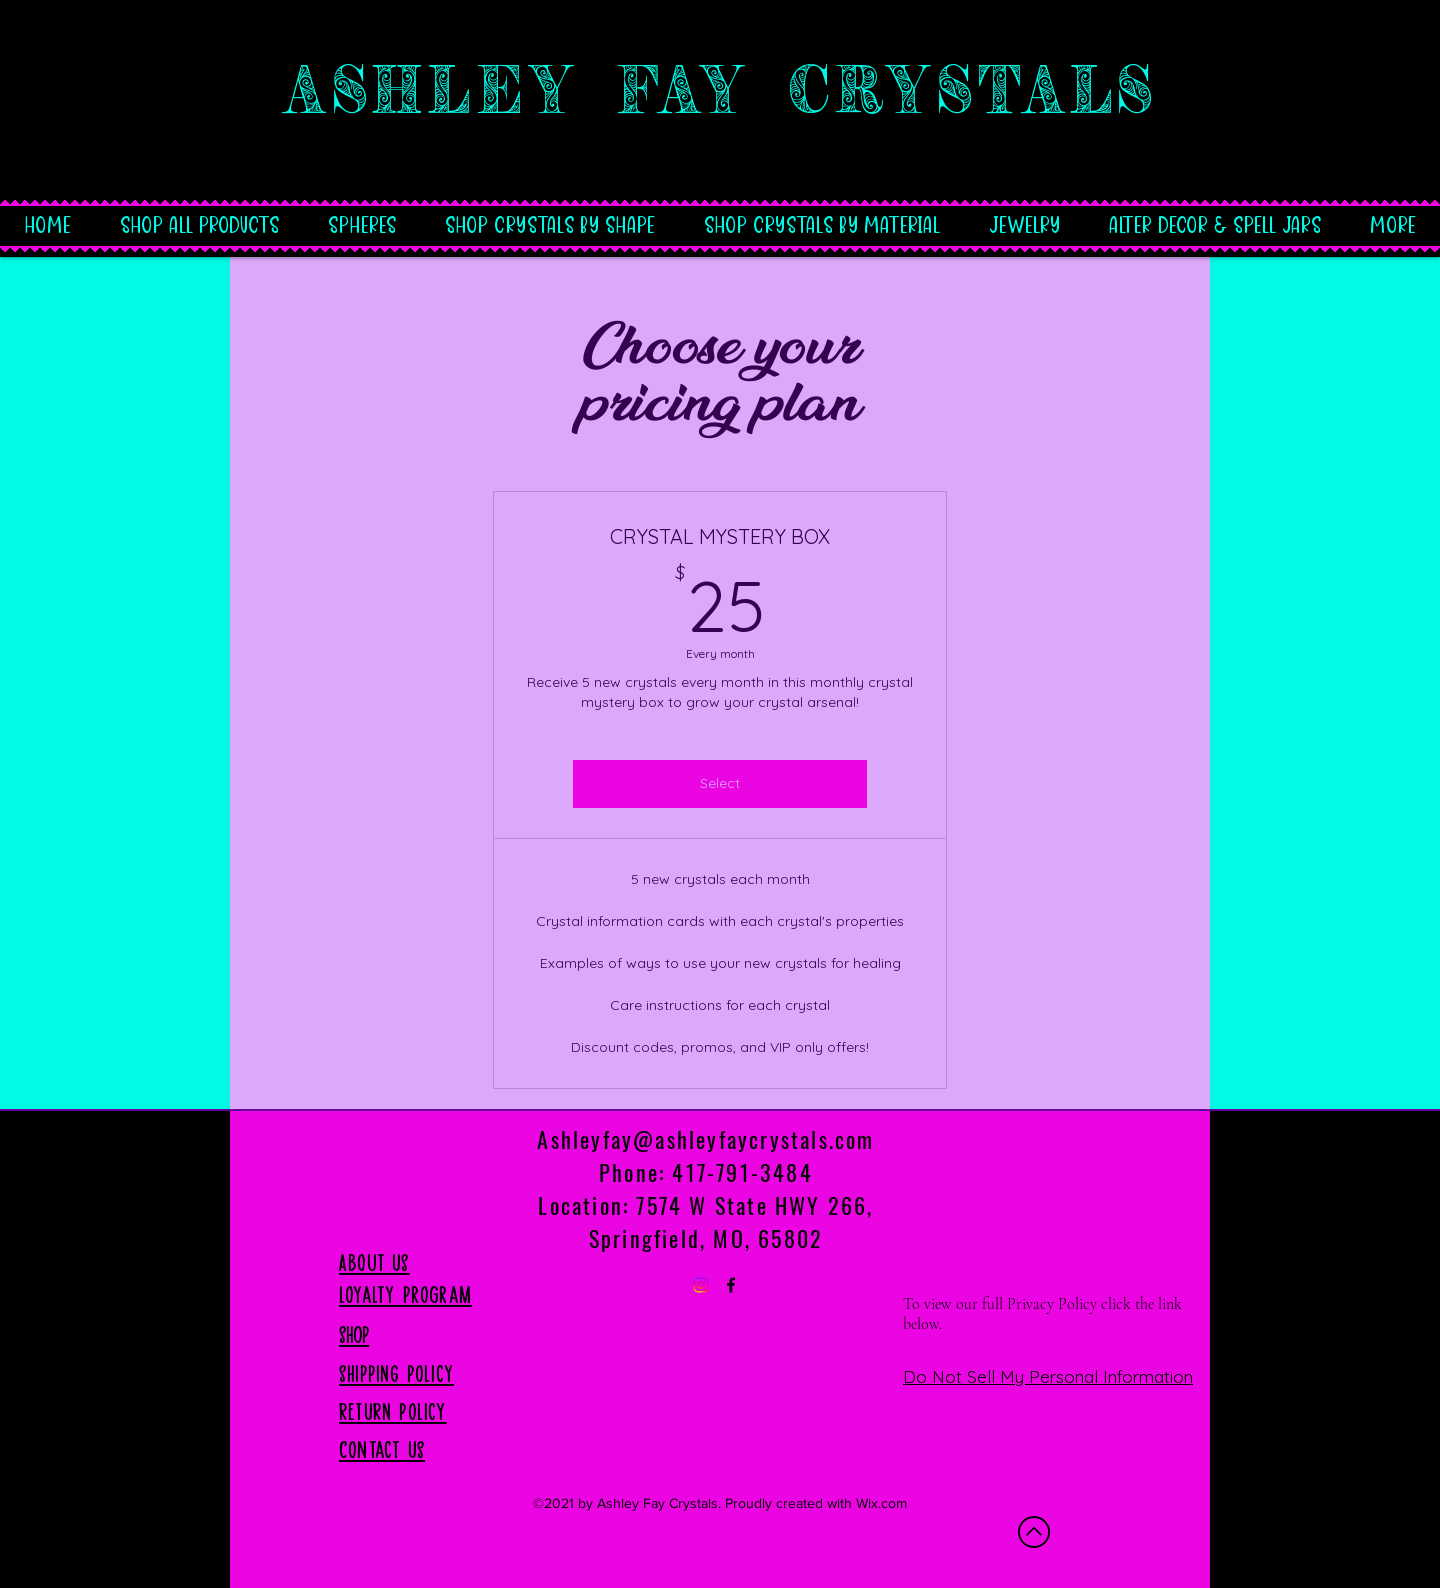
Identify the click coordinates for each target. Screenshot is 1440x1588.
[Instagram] (701, 1285)
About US (374, 1263)
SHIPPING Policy (396, 1374)
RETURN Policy (393, 1412)
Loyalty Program (405, 1295)
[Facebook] (731, 1285)
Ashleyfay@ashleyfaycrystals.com (705, 1139)
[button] (549, 214)
